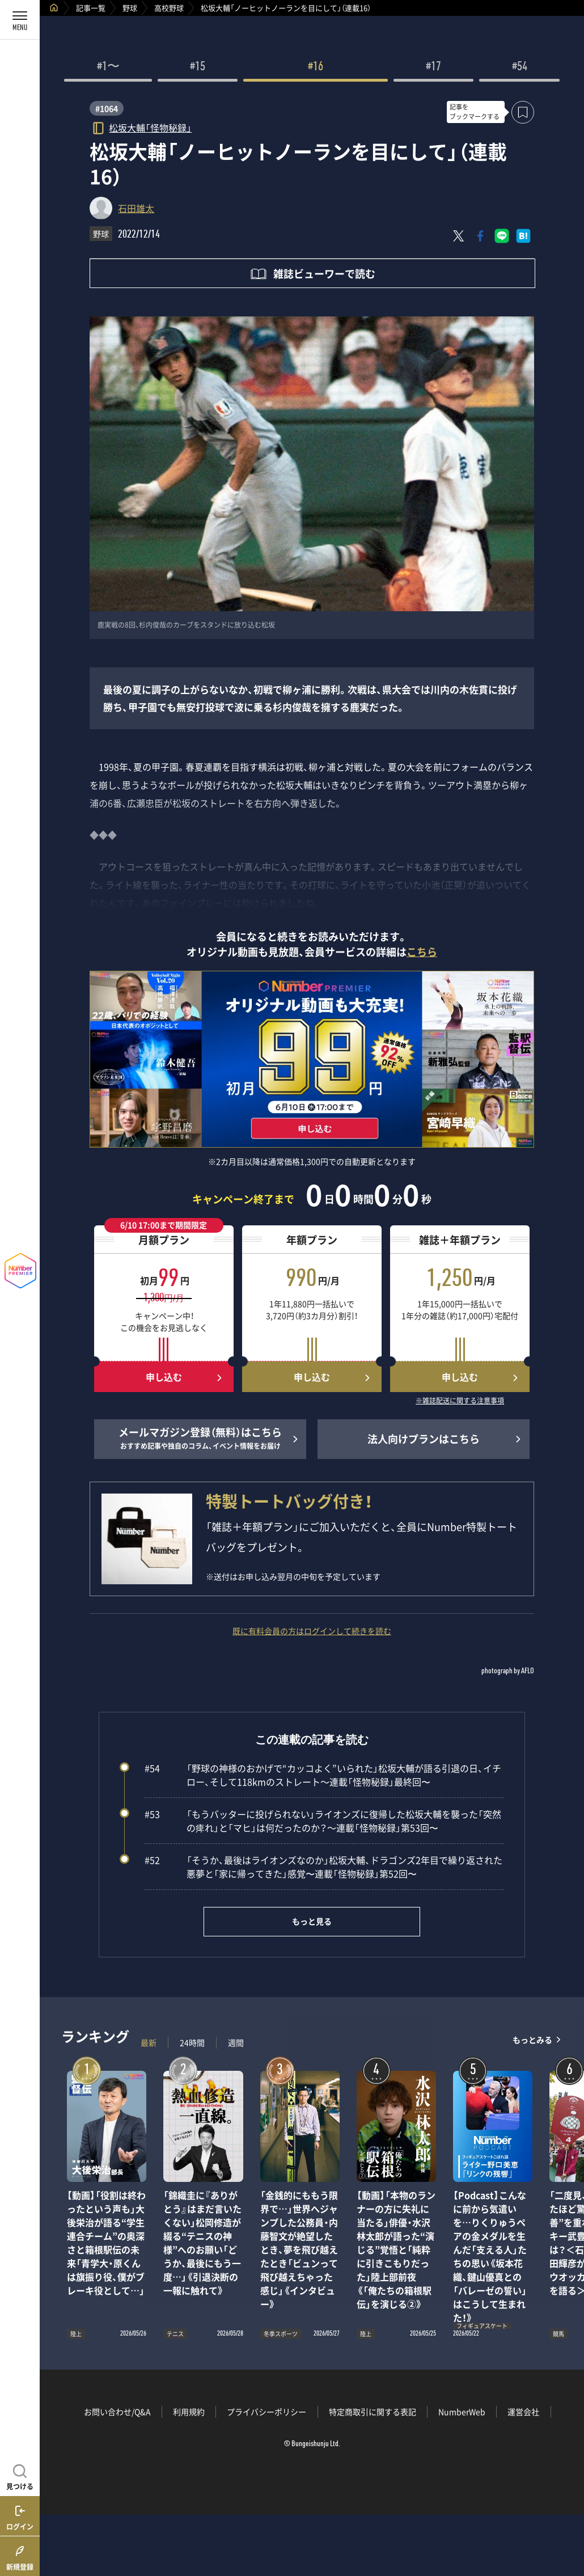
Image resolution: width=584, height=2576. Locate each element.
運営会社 (523, 2411)
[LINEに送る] (501, 235)
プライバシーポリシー (266, 2411)
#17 (433, 67)
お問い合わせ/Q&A (117, 2411)
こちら (422, 951)
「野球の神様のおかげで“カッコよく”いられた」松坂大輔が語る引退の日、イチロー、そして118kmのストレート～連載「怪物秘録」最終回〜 (323, 1774)
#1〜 (108, 67)
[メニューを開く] (20, 20)
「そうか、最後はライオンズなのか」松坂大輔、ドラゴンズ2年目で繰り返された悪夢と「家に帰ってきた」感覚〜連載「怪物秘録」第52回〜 (323, 1866)
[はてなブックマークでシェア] (523, 235)
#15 (197, 67)
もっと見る (312, 1921)
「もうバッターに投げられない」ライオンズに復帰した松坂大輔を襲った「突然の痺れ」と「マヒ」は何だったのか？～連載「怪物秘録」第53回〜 (323, 1820)
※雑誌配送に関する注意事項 (460, 1401)
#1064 (106, 108)
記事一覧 (90, 7)
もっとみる (532, 2040)
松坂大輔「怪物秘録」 (150, 127)
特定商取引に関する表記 (372, 2411)
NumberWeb (461, 2411)
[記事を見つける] (20, 2475)
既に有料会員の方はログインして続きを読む (311, 1630)
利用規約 (189, 2411)
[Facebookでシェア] (480, 235)
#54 (519, 67)
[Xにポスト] (458, 235)
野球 (129, 7)
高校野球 (169, 7)
